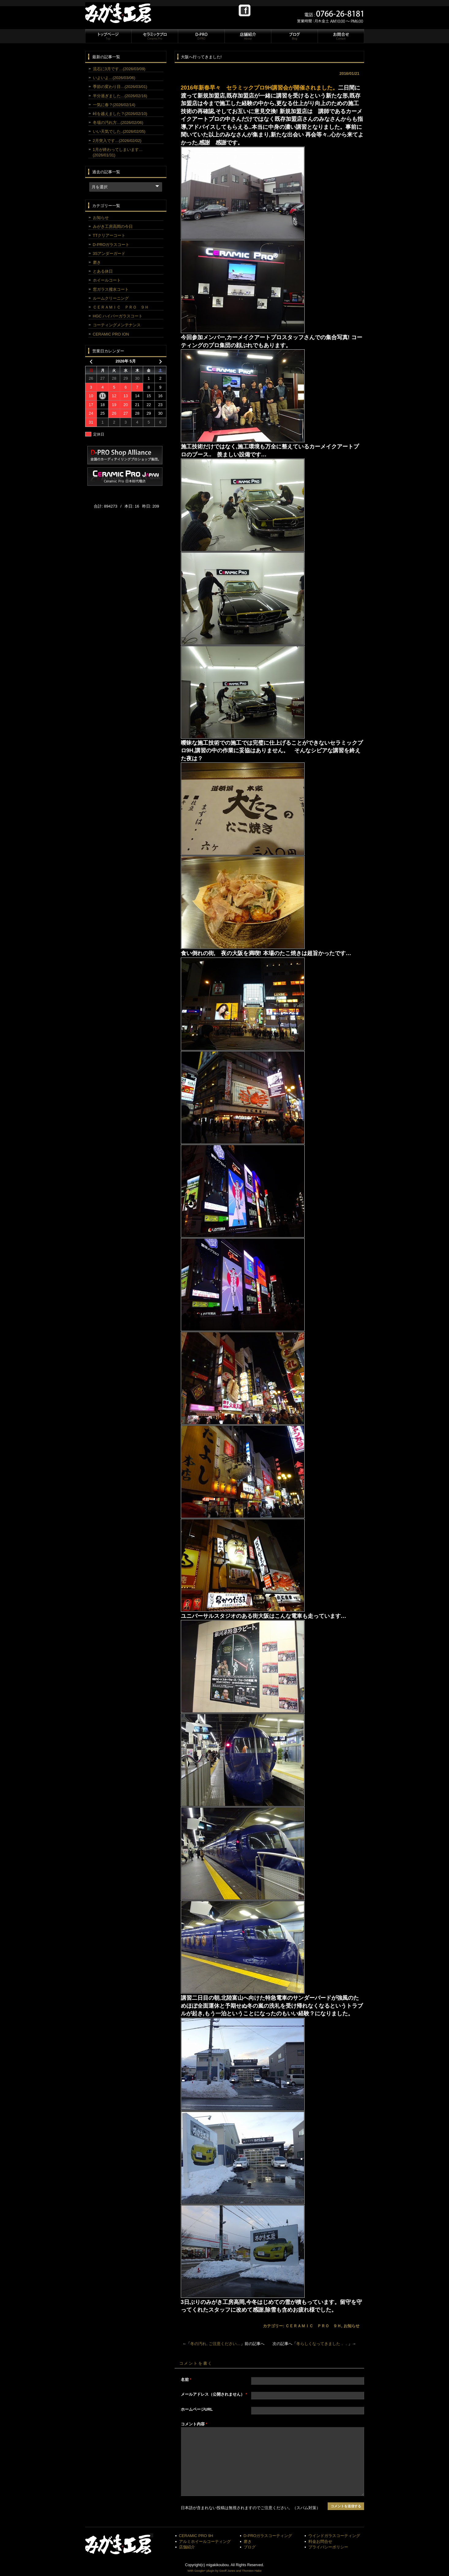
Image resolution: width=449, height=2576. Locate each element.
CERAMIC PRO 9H (196, 2535)
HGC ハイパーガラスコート (118, 316)
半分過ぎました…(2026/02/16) (120, 96)
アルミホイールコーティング (205, 2541)
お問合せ (340, 36)
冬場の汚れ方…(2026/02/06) (118, 122)
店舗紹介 (247, 36)
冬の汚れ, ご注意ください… (215, 2343)
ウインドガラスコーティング (334, 2535)
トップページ (108, 36)
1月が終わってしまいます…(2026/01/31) (118, 152)
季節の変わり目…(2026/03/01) (120, 86)
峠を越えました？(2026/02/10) (120, 113)
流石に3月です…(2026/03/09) (119, 69)
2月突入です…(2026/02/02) (117, 140)
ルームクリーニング (111, 298)
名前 (186, 2379)
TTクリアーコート (109, 235)
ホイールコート (107, 280)
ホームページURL (197, 2409)
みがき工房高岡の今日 (113, 226)
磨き (97, 262)
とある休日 (103, 271)
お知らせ (352, 2326)
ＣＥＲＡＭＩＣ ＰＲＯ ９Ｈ (313, 2326)
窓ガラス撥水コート (111, 289)
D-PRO (201, 36)
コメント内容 (194, 2424)
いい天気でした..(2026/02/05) (119, 131)
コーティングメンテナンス (117, 325)
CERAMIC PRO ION (111, 334)
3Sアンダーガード (109, 253)
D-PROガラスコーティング (268, 2535)
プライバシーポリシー (328, 2547)
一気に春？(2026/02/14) (114, 104)
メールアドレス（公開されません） (214, 2394)
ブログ (294, 36)
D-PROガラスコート (111, 244)
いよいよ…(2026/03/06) (114, 77)
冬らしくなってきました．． (322, 2343)
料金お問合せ (320, 2541)
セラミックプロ (154, 36)
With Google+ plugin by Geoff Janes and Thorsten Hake (225, 2570)
